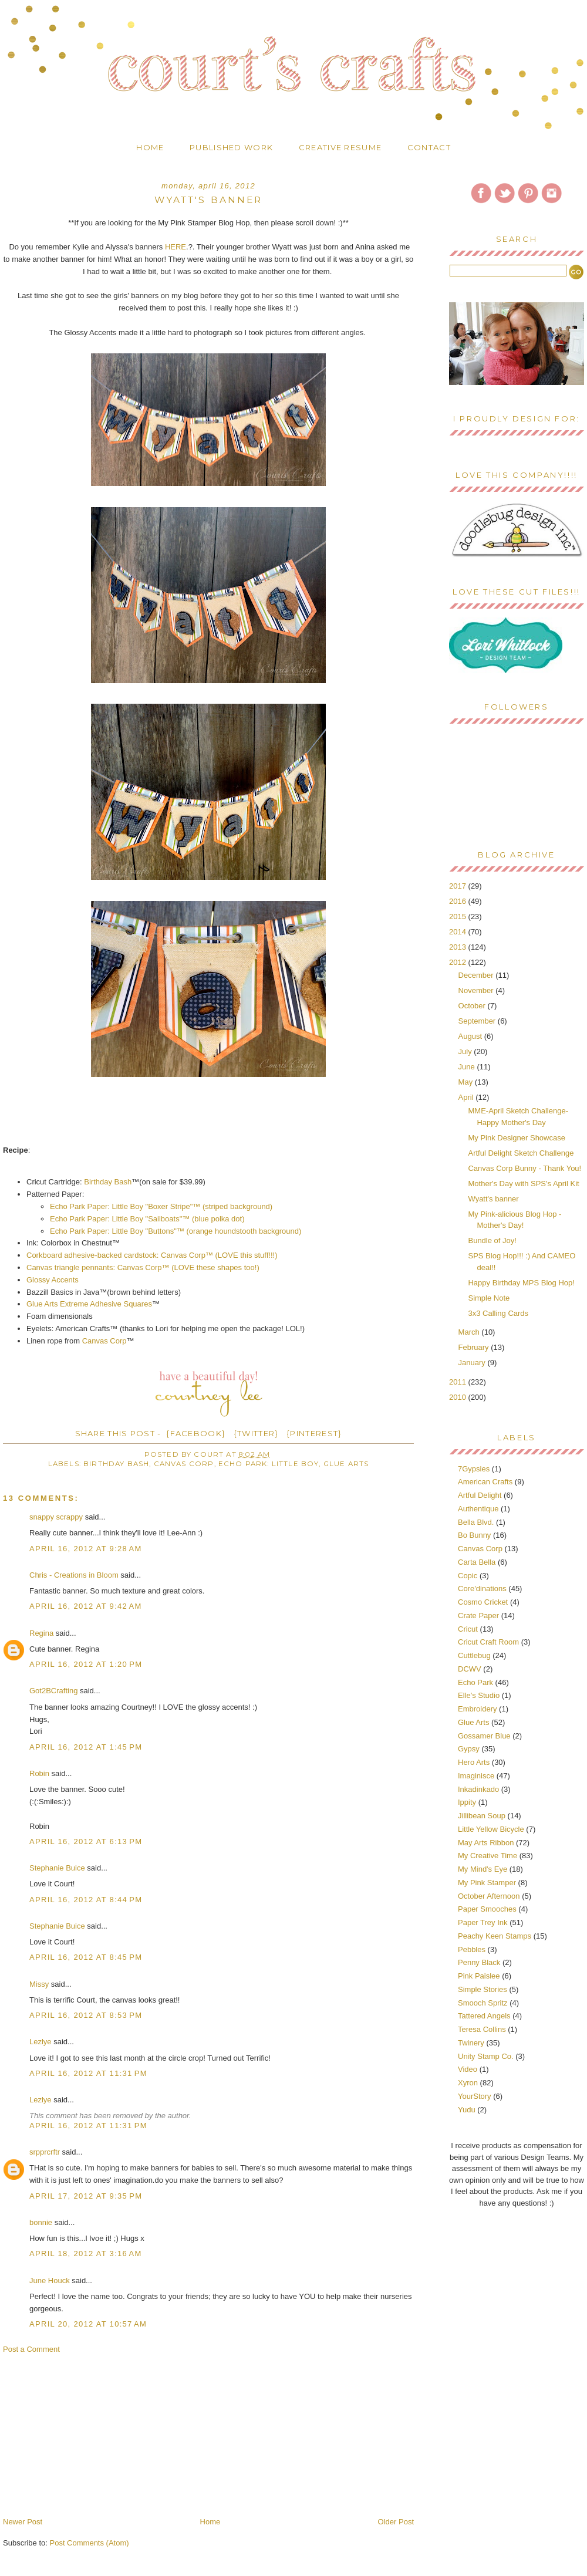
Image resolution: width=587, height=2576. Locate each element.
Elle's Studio (479, 1695)
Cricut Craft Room (488, 1642)
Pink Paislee (479, 1975)
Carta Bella (476, 1562)
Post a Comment (31, 2349)
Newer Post (22, 2521)
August (471, 1036)
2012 (458, 962)
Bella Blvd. (476, 1522)
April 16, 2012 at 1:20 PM (85, 1664)
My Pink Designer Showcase (516, 1137)
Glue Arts (346, 1464)
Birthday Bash (107, 1181)
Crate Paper (478, 1615)
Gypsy (469, 1748)
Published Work (231, 147)
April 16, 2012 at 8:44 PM (85, 1899)
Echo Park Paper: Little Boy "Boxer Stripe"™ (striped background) (161, 1206)
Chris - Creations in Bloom (74, 1575)
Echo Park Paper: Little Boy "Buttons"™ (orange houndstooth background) (175, 1231)
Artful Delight (479, 1495)
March (470, 1332)
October (473, 1005)
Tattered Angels (484, 2015)
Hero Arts (474, 1762)
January (473, 1362)
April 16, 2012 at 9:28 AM (85, 1548)
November (477, 990)
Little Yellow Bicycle (491, 1829)
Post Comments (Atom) (89, 2542)
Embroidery (477, 1708)
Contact (429, 147)
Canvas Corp (104, 1340)
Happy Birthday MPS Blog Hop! (521, 1282)
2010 (458, 1397)
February (474, 1347)
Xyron (468, 2082)
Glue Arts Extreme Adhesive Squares (89, 1303)
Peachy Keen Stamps (494, 1936)
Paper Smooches (487, 1909)
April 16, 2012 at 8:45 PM (85, 1957)
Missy (39, 1984)
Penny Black (479, 1962)
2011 (458, 1382)
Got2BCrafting (53, 1690)
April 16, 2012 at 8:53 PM (85, 2015)
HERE (175, 246)
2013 (458, 947)
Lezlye (40, 2041)
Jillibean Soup (481, 1815)
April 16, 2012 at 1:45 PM (85, 1747)
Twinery (471, 2042)
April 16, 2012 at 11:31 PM (88, 2073)
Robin (39, 1773)
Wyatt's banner (493, 1198)
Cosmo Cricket (483, 1602)
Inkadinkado (478, 1789)
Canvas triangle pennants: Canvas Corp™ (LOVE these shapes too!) (142, 1267)
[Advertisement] (91, 2434)
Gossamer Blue (484, 1735)
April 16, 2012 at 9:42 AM (85, 1606)
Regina (41, 1633)
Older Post (396, 2521)
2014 (458, 931)
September (478, 1021)
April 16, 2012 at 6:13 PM (85, 1841)
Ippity (467, 1802)
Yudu (466, 2109)
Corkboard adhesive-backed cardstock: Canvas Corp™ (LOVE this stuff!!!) (152, 1255)
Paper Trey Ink (483, 1922)
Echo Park (475, 1682)
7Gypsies (474, 1468)
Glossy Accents (52, 1279)
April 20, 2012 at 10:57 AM (88, 2324)
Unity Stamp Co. (486, 2056)
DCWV (469, 1669)
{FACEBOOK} (195, 1433)
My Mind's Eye (482, 1869)
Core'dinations (482, 1588)
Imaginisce (476, 1775)
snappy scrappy (56, 1516)
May (466, 1082)
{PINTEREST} (314, 1433)
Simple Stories (482, 1989)
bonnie (40, 2222)
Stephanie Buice (57, 1867)
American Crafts (485, 1481)
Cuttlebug (474, 1655)
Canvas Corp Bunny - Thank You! (524, 1168)
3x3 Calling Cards (498, 1313)
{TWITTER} (256, 1433)
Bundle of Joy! (492, 1240)
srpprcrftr (44, 2152)
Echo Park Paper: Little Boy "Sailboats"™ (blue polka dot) (147, 1218)
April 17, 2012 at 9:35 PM (85, 2196)
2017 (458, 886)
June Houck (49, 2280)
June (467, 1066)
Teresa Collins (482, 2029)
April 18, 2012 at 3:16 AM (85, 2253)
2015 (458, 916)
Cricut (468, 1629)
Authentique (478, 1508)
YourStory (474, 2096)
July (466, 1051)
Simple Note (489, 1298)
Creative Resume (340, 147)
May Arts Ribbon (486, 1842)
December (477, 975)
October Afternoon (489, 1896)
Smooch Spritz (483, 2002)
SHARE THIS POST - (118, 1433)
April (467, 1097)
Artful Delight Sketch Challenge (520, 1153)
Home (150, 147)
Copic (467, 1575)
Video (467, 2069)
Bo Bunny (474, 1535)
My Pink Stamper (487, 1882)
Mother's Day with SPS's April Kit (523, 1183)
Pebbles (471, 1949)
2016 (458, 901)
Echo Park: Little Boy (268, 1464)
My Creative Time (487, 1855)
